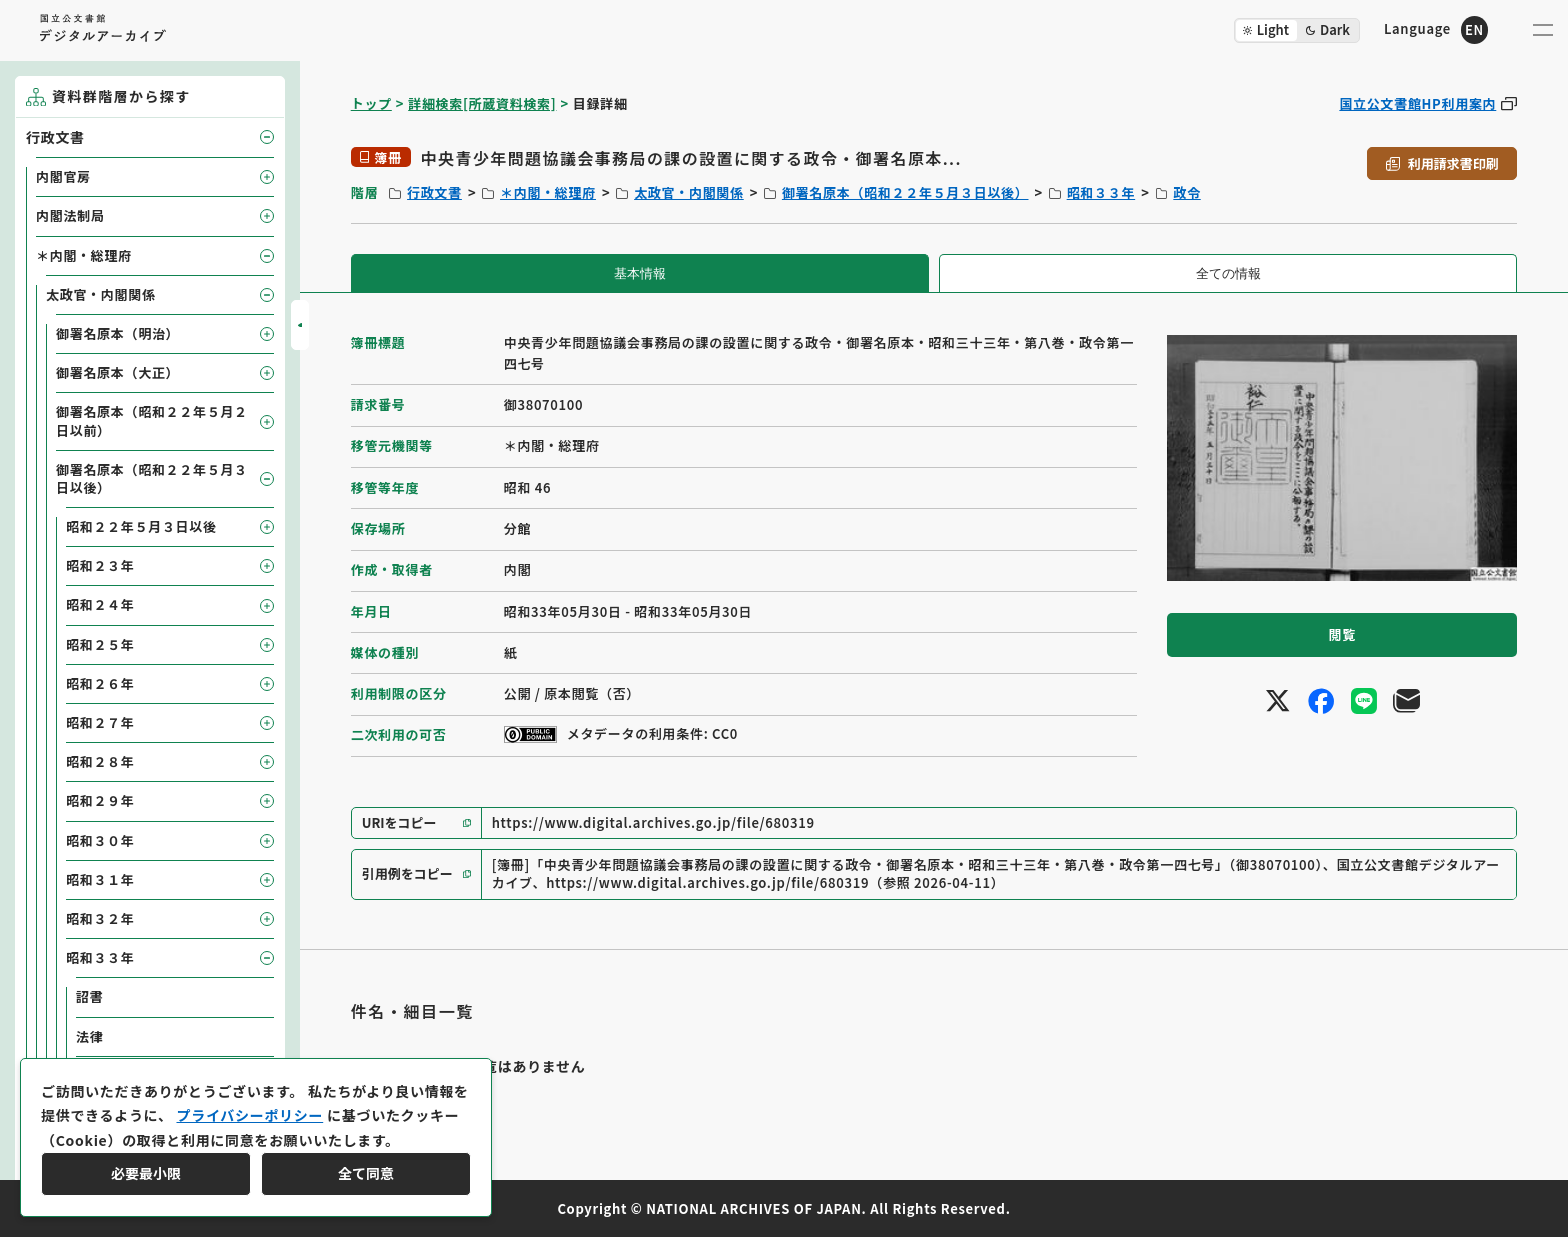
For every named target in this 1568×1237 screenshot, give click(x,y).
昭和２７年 (100, 722)
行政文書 (434, 192)
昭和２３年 (100, 565)
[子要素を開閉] (267, 137)
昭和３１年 (100, 879)
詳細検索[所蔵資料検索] (482, 103)
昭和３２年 (100, 918)
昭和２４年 (100, 604)
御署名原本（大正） (117, 372)
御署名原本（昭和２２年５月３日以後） (905, 192)
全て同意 (366, 1173)
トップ (371, 103)
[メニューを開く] (1543, 30)
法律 (89, 1036)
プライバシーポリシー (249, 1115)
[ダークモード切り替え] (1297, 30)
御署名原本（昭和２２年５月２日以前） (152, 420)
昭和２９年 (100, 800)
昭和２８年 (100, 761)
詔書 (89, 996)
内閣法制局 (70, 215)
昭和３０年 (100, 840)
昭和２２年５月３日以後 (141, 526)
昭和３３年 (1101, 192)
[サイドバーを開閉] (300, 325)
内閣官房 (63, 176)
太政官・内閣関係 (689, 192)
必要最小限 (146, 1173)
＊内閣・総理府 (548, 192)
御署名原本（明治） (117, 333)
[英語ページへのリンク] (1436, 29)
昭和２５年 (100, 644)
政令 (1186, 192)
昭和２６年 (100, 683)
